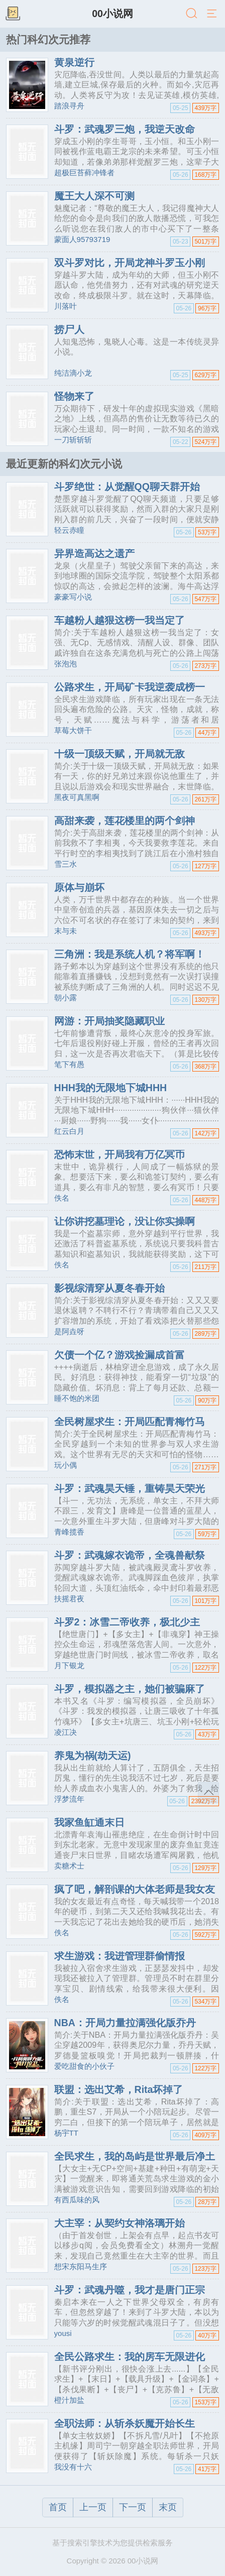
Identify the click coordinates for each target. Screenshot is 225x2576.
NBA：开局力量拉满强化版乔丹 (125, 2022)
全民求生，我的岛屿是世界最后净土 (134, 2156)
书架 (12, 14)
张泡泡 (65, 663)
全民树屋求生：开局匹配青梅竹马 (129, 1421)
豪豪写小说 (73, 597)
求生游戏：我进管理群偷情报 (119, 1955)
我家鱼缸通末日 (89, 1822)
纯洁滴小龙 (73, 373)
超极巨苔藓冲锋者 (84, 172)
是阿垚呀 (69, 1331)
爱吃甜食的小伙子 (84, 2066)
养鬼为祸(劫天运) (92, 1755)
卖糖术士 (69, 1865)
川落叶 (65, 306)
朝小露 (65, 997)
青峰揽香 (69, 1532)
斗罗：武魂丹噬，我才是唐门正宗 (129, 2289)
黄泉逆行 (74, 62)
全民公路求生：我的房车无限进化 (129, 2356)
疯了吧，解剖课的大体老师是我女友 (134, 1889)
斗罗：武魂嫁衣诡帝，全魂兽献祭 (129, 1555)
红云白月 (69, 1131)
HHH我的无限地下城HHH (110, 1087)
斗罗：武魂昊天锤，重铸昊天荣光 (129, 1488)
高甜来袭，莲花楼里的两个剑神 (124, 820)
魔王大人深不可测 (94, 195)
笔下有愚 (69, 1064)
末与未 (65, 930)
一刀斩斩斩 (73, 439)
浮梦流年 (69, 1799)
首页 (58, 2507)
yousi (63, 2333)
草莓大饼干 (73, 730)
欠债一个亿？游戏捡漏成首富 (119, 1354)
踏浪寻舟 (69, 105)
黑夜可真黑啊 (76, 797)
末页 (168, 2507)
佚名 (61, 1198)
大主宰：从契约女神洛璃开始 (119, 2223)
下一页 (132, 2507)
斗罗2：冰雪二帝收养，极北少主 (127, 1621)
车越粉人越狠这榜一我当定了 (119, 620)
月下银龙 (69, 1665)
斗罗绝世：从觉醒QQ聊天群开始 (127, 486)
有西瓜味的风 (76, 2199)
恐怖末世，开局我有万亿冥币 (119, 1154)
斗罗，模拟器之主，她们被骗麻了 (129, 1688)
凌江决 (65, 1732)
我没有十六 (73, 2467)
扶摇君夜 (69, 1598)
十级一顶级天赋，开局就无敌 (119, 753)
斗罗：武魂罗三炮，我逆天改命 (124, 129)
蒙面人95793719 (82, 239)
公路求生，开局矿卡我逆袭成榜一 (129, 686)
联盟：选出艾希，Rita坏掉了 (118, 2089)
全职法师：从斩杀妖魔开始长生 (124, 2423)
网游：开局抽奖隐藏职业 (109, 1020)
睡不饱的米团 (76, 1398)
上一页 (92, 2507)
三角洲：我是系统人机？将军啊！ (129, 954)
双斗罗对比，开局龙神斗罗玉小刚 (129, 262)
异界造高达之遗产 (94, 553)
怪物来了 (74, 396)
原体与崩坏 (79, 887)
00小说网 (112, 13)
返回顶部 (208, 1792)
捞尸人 (69, 329)
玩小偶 (65, 1465)
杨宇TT (66, 2133)
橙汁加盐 (69, 2400)
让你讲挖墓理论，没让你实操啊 (124, 1221)
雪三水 (65, 864)
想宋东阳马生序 (80, 2266)
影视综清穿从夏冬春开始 (109, 1288)
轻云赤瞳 (69, 530)
